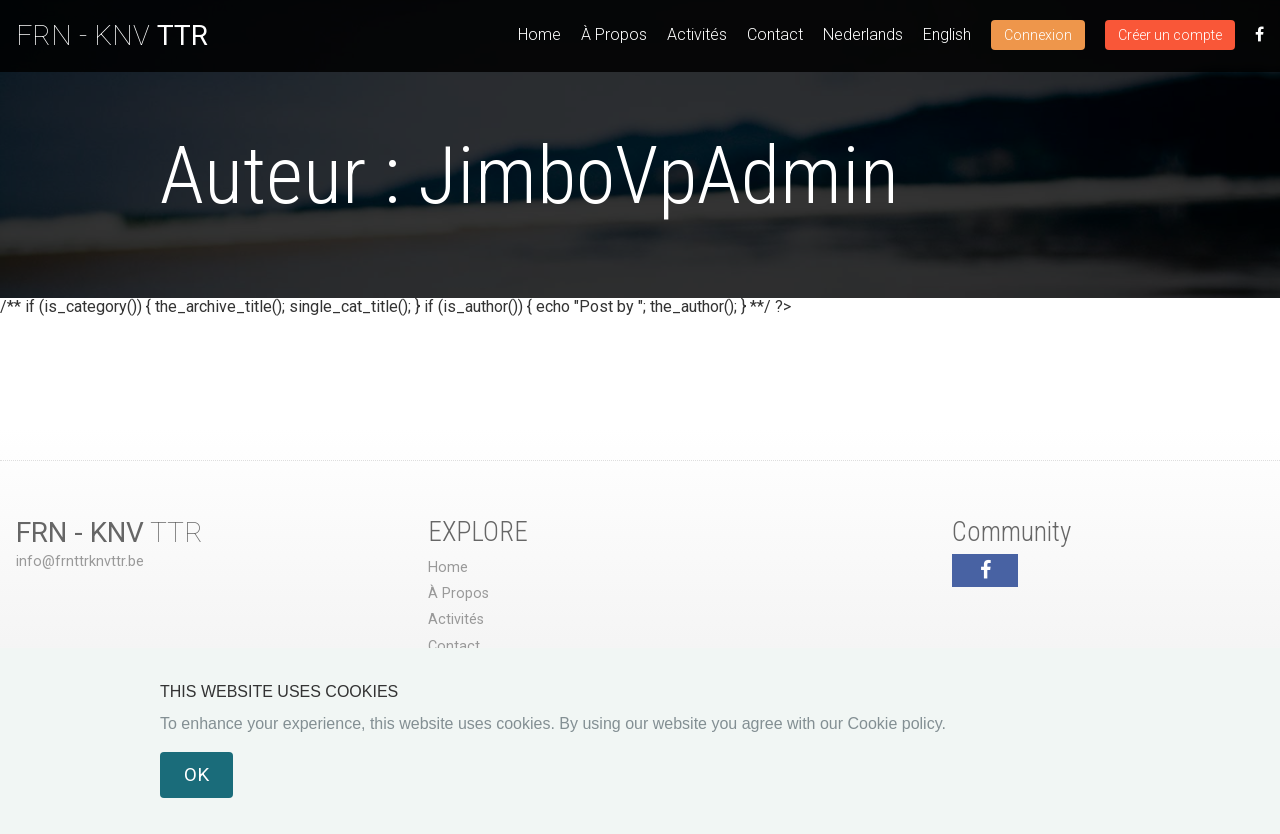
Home (539, 34)
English (947, 34)
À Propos (614, 34)
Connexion (1038, 35)
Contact (775, 34)
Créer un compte (1170, 35)
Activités (697, 34)
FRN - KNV (112, 35)
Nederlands (863, 34)
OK (196, 774)
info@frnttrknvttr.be (80, 561)
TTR (109, 532)
